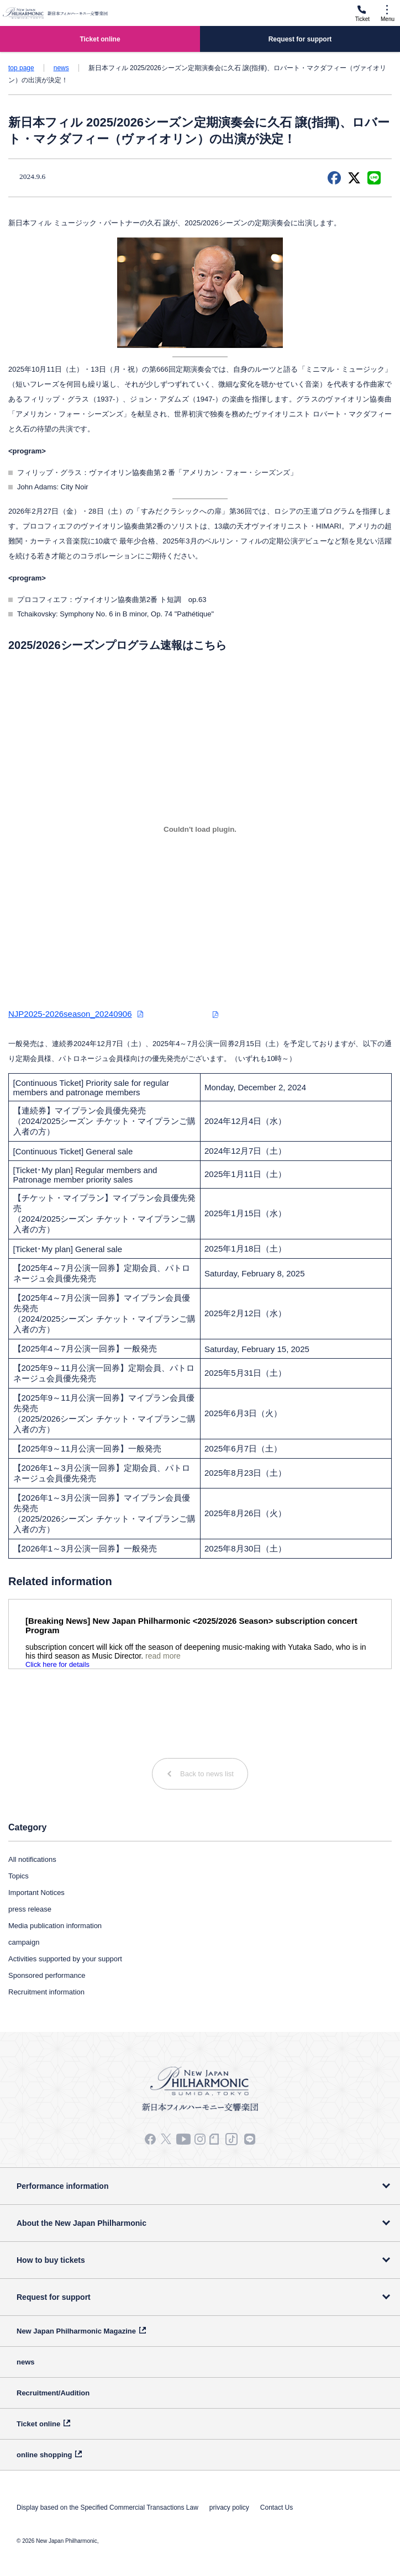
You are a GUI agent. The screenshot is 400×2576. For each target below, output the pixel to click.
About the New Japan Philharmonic (81, 2223)
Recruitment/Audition (53, 2393)
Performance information (62, 2186)
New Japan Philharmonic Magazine (76, 2331)
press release (29, 1909)
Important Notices (36, 1892)
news (61, 68)
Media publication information (55, 1926)
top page (21, 68)
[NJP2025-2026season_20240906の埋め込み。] (200, 829)
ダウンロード (182, 1013)
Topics (18, 1876)
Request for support (54, 2297)
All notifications (32, 1859)
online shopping (44, 2455)
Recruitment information (46, 1992)
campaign (23, 1942)
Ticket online (38, 2424)
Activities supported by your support (65, 1959)
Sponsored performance (46, 1975)
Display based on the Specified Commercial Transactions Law (107, 2507)
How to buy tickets (51, 2260)
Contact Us (276, 2507)
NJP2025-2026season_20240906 (70, 1013)
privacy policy (229, 2507)
